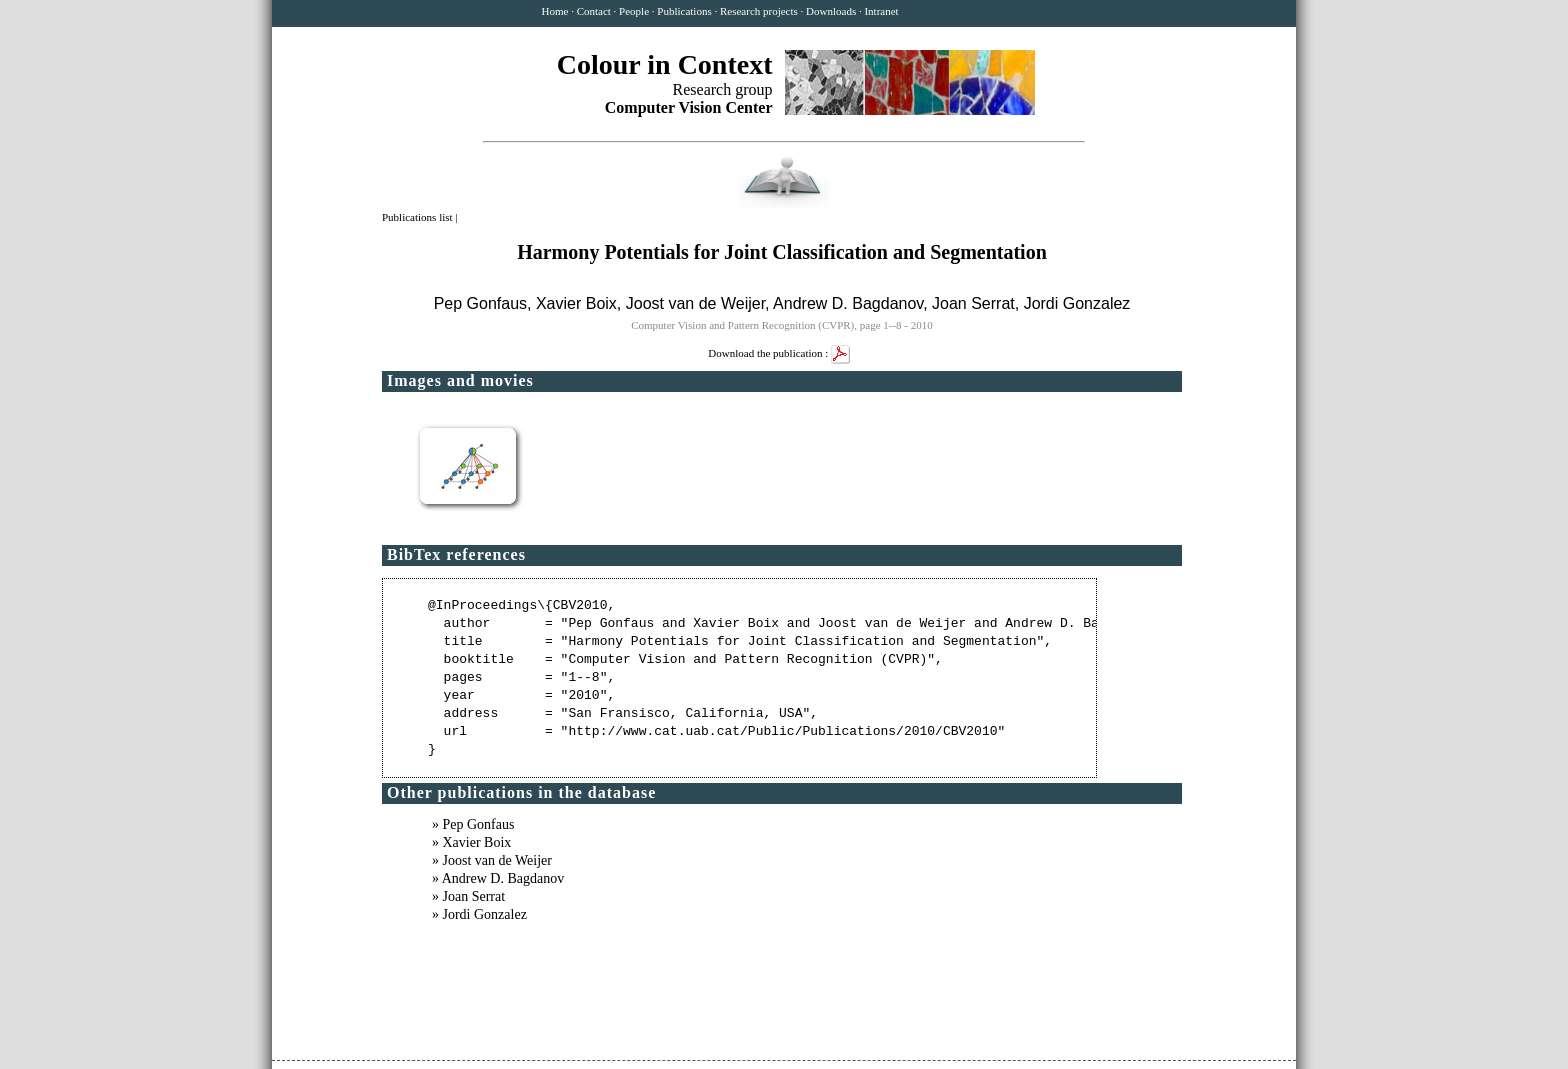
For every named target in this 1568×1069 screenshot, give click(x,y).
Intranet (881, 11)
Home (555, 11)
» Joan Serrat (468, 896)
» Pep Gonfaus (473, 824)
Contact (594, 11)
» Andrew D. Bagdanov (498, 878)
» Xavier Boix (471, 842)
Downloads (831, 11)
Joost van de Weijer (695, 303)
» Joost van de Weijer (492, 860)
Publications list (418, 217)
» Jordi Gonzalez (479, 914)
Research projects (759, 11)
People (634, 11)
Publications (684, 11)
